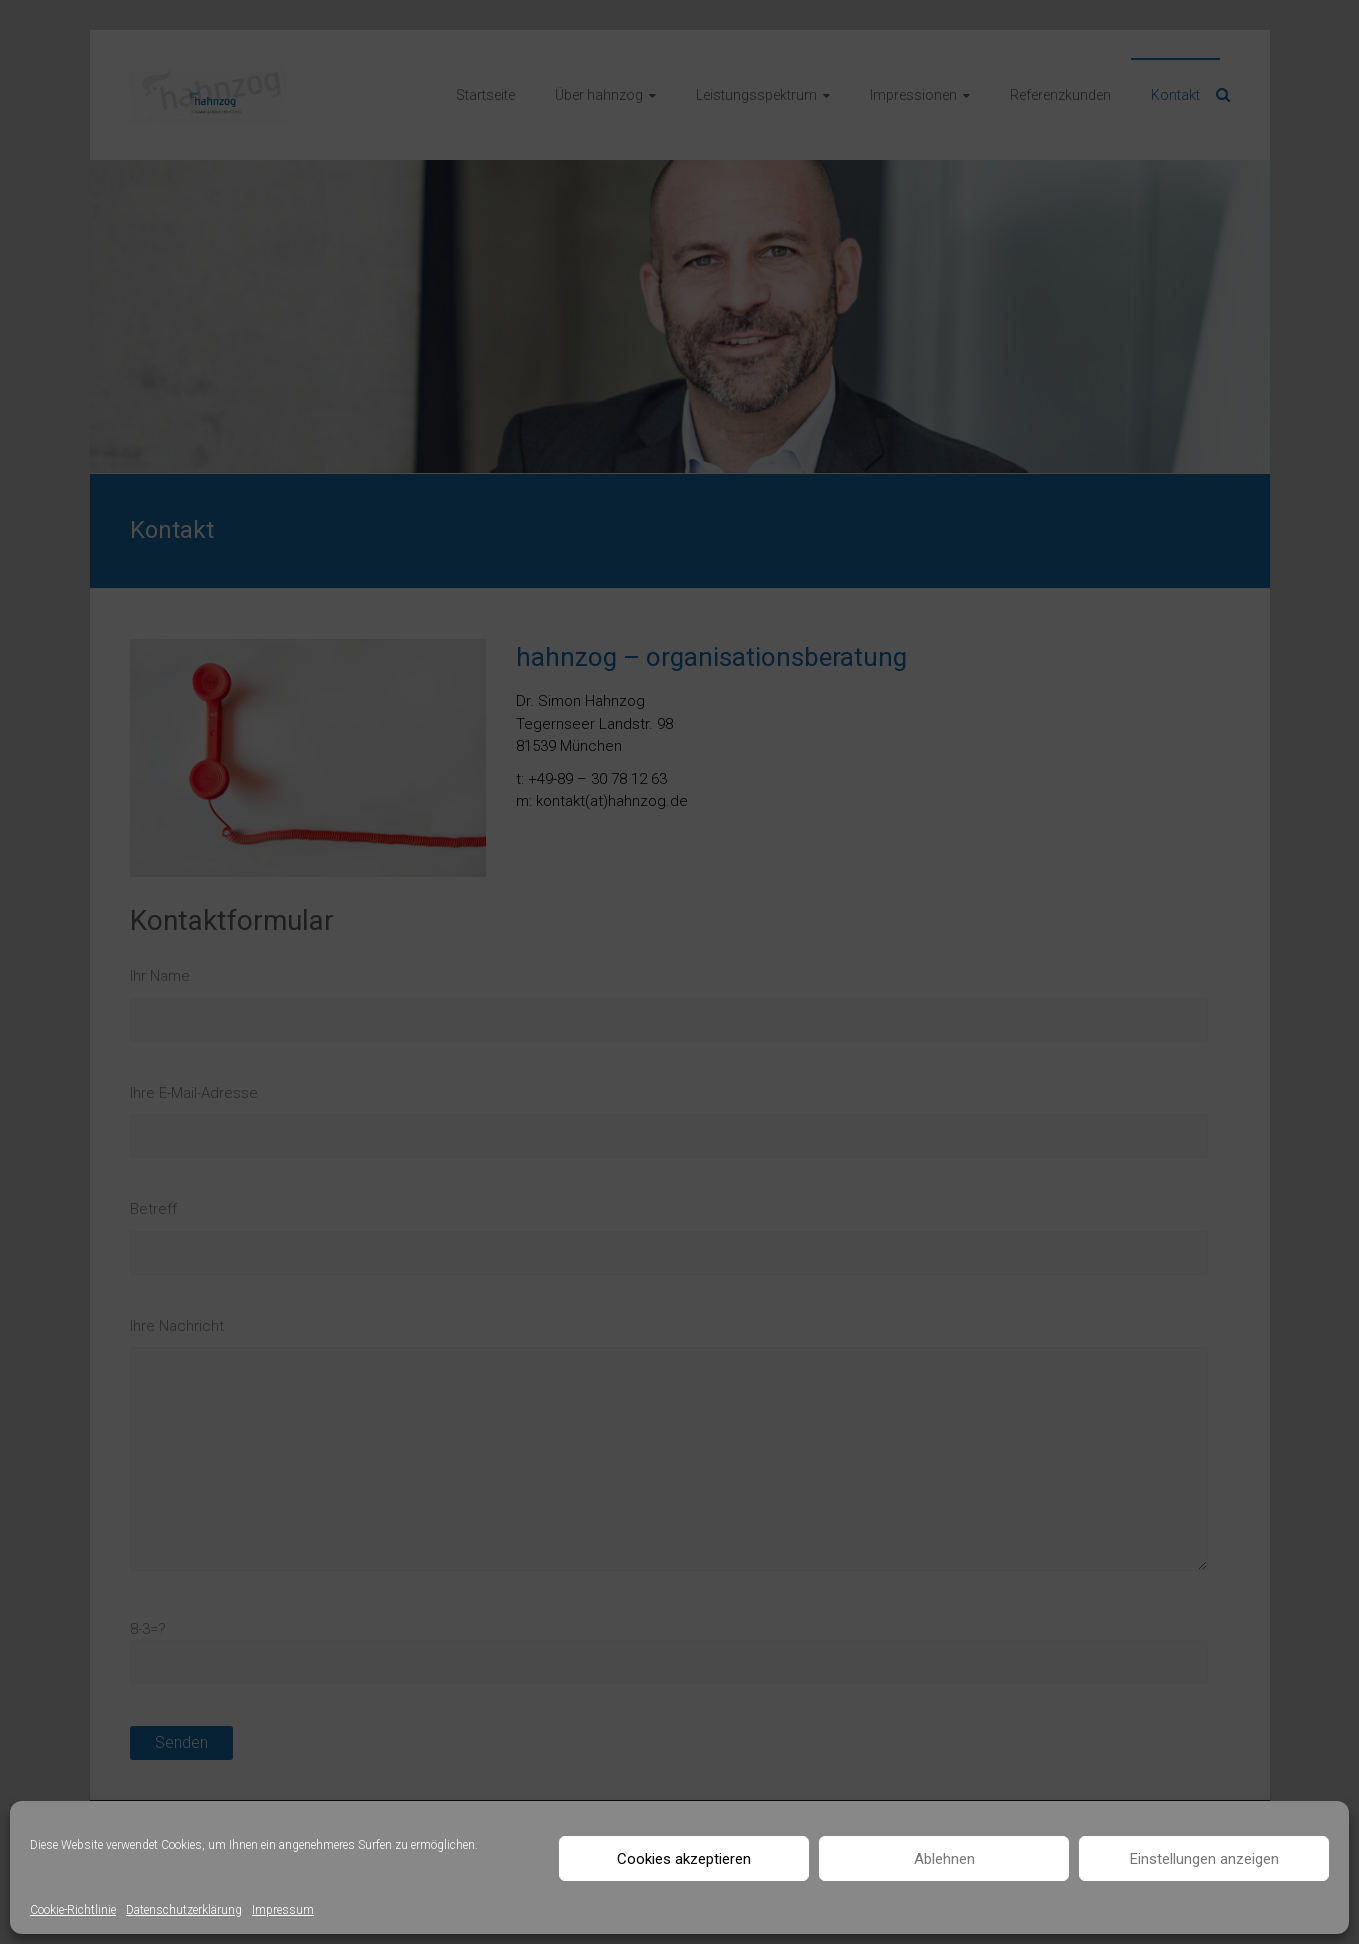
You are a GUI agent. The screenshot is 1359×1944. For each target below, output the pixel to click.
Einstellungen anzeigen (1204, 1859)
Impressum (283, 1910)
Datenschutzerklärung (184, 1910)
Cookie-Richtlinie (73, 1910)
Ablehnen (944, 1859)
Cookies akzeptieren (684, 1859)
